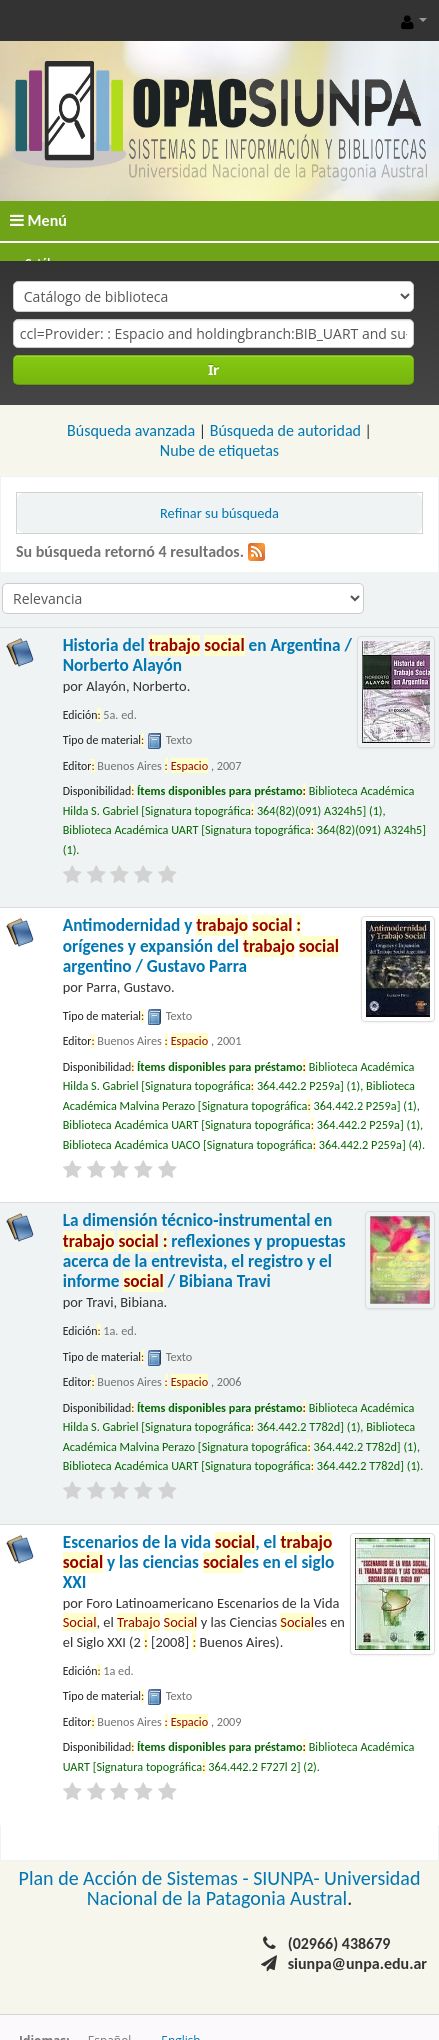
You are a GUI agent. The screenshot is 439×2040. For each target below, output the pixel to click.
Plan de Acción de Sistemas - (136, 1878)
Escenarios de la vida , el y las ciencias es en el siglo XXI (199, 1563)
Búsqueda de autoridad (285, 430)
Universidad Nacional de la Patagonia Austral (254, 1888)
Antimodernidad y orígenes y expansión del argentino (201, 946)
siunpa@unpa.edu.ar (357, 1963)
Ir (213, 369)
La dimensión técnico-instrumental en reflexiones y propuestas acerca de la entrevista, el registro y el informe (204, 1251)
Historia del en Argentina (207, 655)
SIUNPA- (288, 1878)
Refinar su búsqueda (219, 513)
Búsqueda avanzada (131, 430)
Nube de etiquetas (219, 450)
